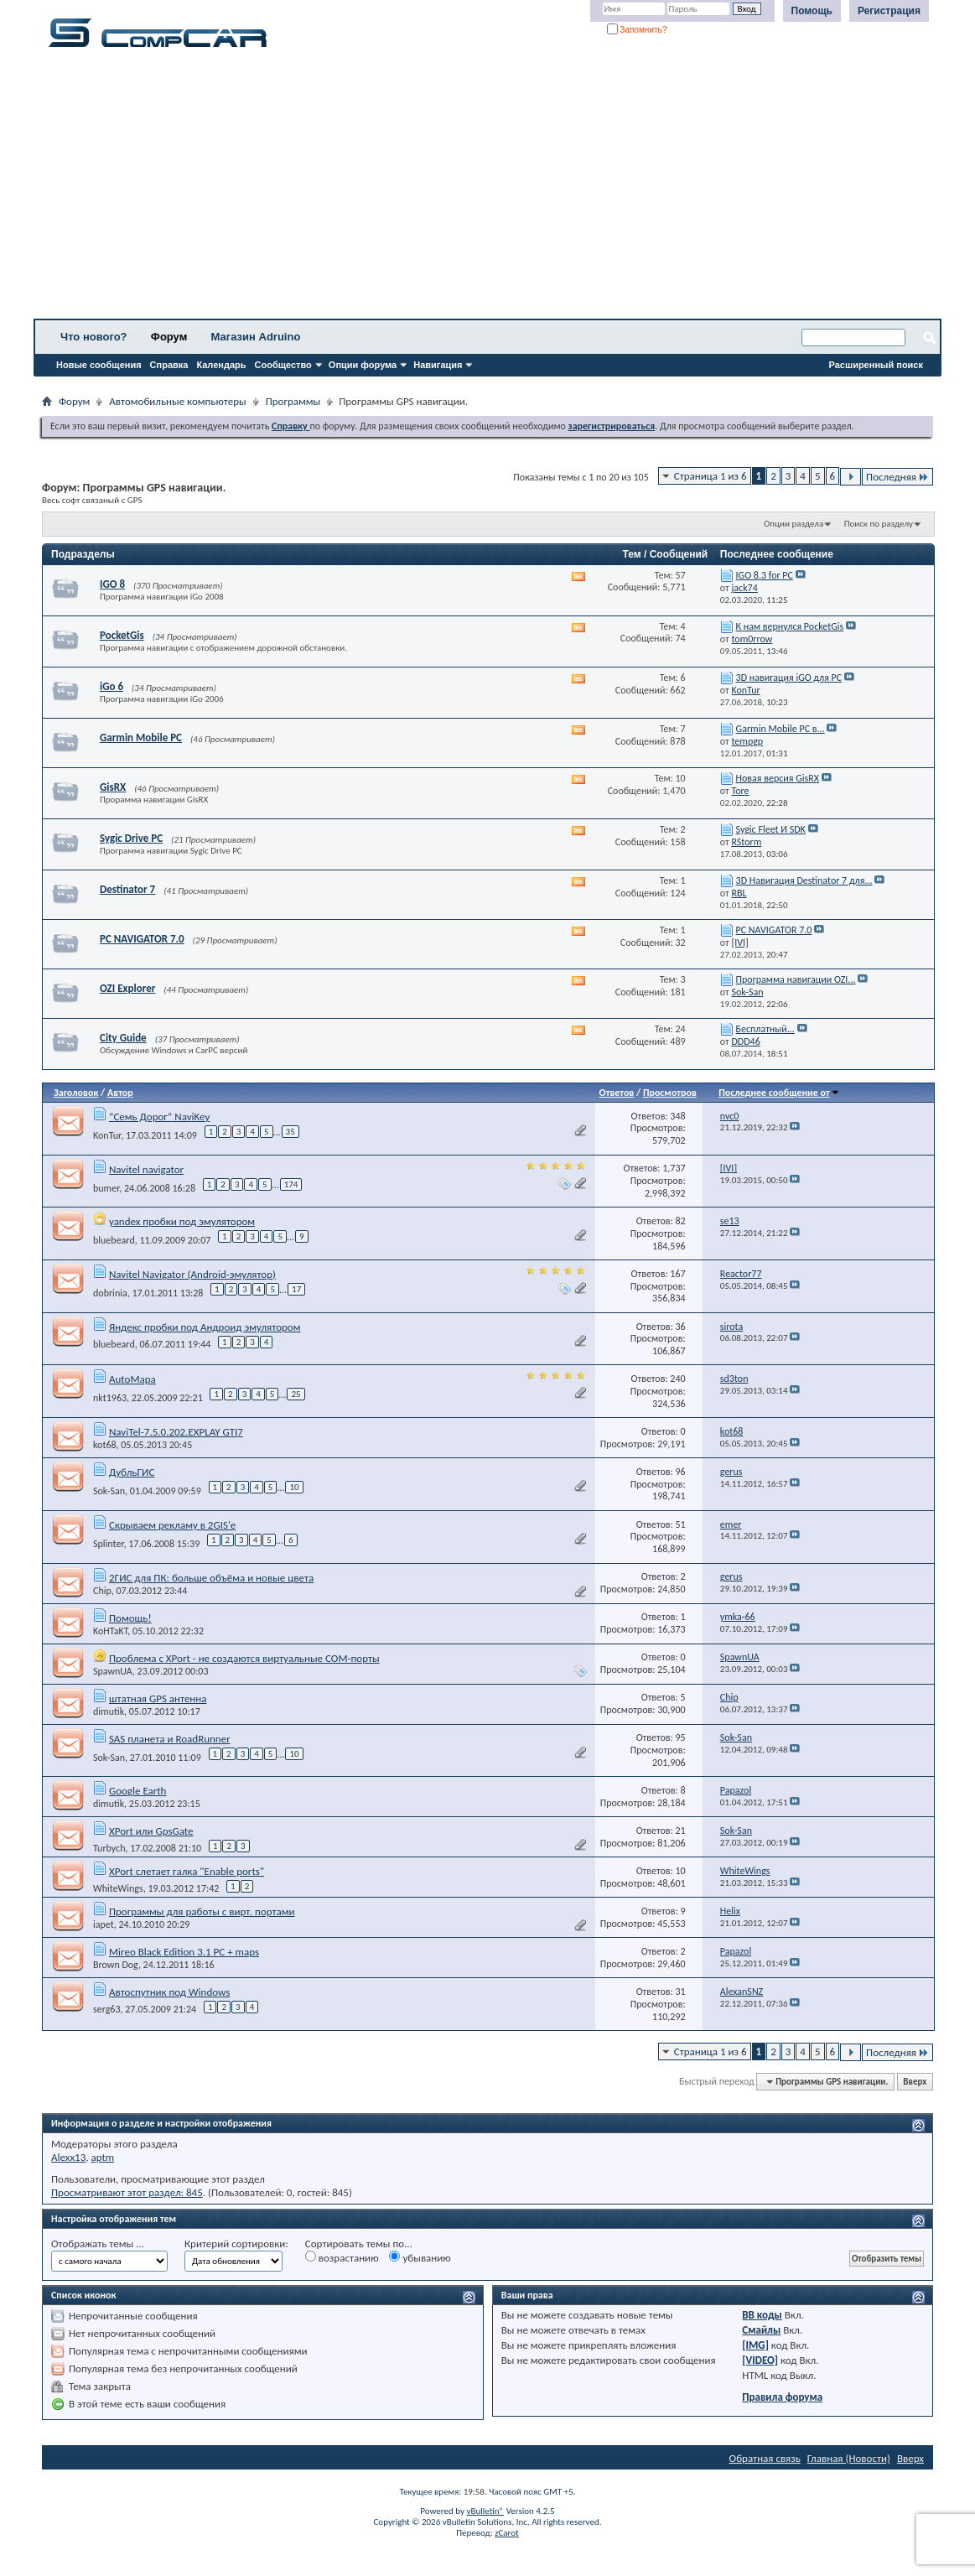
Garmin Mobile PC (141, 737)
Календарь (221, 365)
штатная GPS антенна (158, 1698)
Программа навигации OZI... (796, 979)
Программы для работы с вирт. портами (202, 1911)
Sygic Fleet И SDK (771, 829)
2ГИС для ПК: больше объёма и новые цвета (211, 1577)
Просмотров (670, 1092)
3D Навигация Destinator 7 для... (804, 880)
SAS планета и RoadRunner (170, 1738)
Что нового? (93, 336)
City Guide (123, 1037)
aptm (102, 2157)
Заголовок (76, 1092)
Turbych (109, 1848)
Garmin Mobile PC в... (780, 729)
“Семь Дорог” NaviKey (159, 1116)
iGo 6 (111, 686)
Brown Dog (115, 1965)
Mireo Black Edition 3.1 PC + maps (184, 1951)
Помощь (811, 11)
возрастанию (342, 2257)
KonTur (107, 1135)
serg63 (107, 2009)
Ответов (617, 1092)
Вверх (914, 2081)
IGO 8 (112, 584)
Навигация (437, 365)
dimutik (108, 1711)
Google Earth (138, 1790)
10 (293, 1487)
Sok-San (109, 1491)
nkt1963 (110, 1398)
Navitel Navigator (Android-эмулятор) (192, 1274)
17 (296, 1289)
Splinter (108, 1544)
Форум (169, 336)
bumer (106, 1187)
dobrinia (110, 1293)
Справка (169, 365)
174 (291, 1184)
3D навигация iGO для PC (789, 677)
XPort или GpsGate (151, 1831)
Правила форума (782, 2397)
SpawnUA (112, 1671)
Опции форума (363, 365)
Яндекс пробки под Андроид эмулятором (205, 1327)
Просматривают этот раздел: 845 (127, 2192)
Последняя (897, 476)
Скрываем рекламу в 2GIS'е (172, 1525)
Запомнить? (637, 29)
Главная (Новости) (848, 2458)
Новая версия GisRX (777, 778)
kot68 (105, 1445)
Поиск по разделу (878, 523)
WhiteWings (118, 1888)
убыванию (419, 2257)
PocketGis (122, 635)
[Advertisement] (487, 188)
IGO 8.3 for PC (764, 575)
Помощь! (130, 1618)
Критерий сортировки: (236, 2243)
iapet (103, 1924)
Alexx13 (68, 2157)
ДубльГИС (131, 1472)
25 (295, 1394)
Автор (120, 1092)
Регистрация (889, 11)
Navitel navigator (146, 1169)
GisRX (113, 787)
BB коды (762, 2315)
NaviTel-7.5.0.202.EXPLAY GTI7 (176, 1432)
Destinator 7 (127, 889)
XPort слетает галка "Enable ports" (186, 1871)
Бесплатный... (765, 1029)
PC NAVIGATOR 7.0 (142, 938)
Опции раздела (793, 523)
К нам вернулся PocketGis (790, 626)
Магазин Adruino (256, 336)
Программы (293, 401)
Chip (102, 1591)
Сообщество (283, 365)
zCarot (507, 2532)
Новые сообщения (99, 365)
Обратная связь (765, 2458)
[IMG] (755, 2345)
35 (290, 1131)
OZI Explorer (127, 988)
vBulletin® (485, 2511)
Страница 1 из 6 (710, 476)
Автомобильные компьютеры (177, 401)
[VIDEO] (760, 2360)
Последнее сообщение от (778, 1092)
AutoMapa (132, 1379)
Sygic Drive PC (131, 838)
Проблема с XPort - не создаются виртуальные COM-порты (244, 1658)
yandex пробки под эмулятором (182, 1221)
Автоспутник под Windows (169, 1992)
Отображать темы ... (97, 2243)
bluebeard (114, 1240)
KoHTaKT (110, 1631)
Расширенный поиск (876, 365)
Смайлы (761, 2330)
